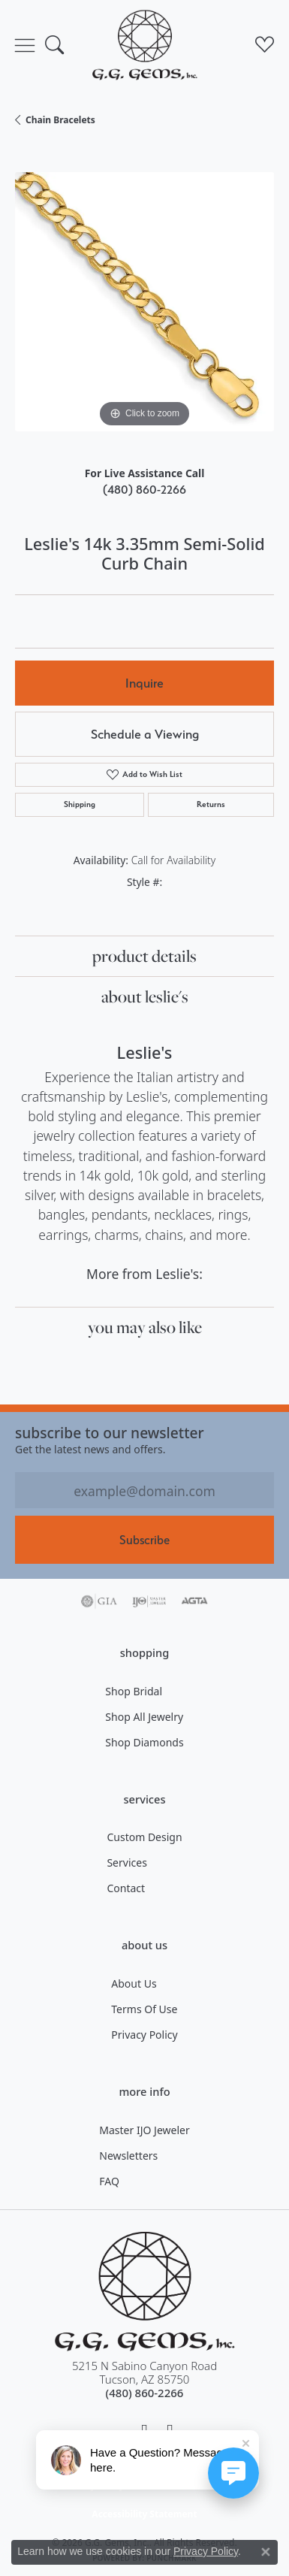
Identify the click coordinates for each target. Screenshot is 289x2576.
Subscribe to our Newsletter (109, 1432)
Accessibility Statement (144, 2514)
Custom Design (144, 1837)
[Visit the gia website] (99, 1601)
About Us (133, 1983)
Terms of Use (144, 2009)
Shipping (79, 804)
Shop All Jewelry (144, 1717)
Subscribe (144, 1540)
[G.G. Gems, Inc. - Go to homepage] (145, 2291)
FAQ (109, 2181)
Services (126, 1862)
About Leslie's (144, 996)
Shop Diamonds (144, 1742)
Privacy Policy (144, 2034)
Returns (211, 804)
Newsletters (128, 2155)
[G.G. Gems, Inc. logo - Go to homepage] (144, 45)
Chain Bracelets (60, 119)
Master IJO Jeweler (144, 2130)
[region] (144, 301)
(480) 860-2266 (144, 489)
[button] (54, 45)
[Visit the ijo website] (149, 1601)
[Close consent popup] (265, 2551)
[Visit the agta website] (194, 1601)
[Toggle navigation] (25, 45)
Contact (126, 1888)
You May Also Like (145, 1327)
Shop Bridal (133, 1691)
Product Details (144, 956)
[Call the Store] (145, 2392)
